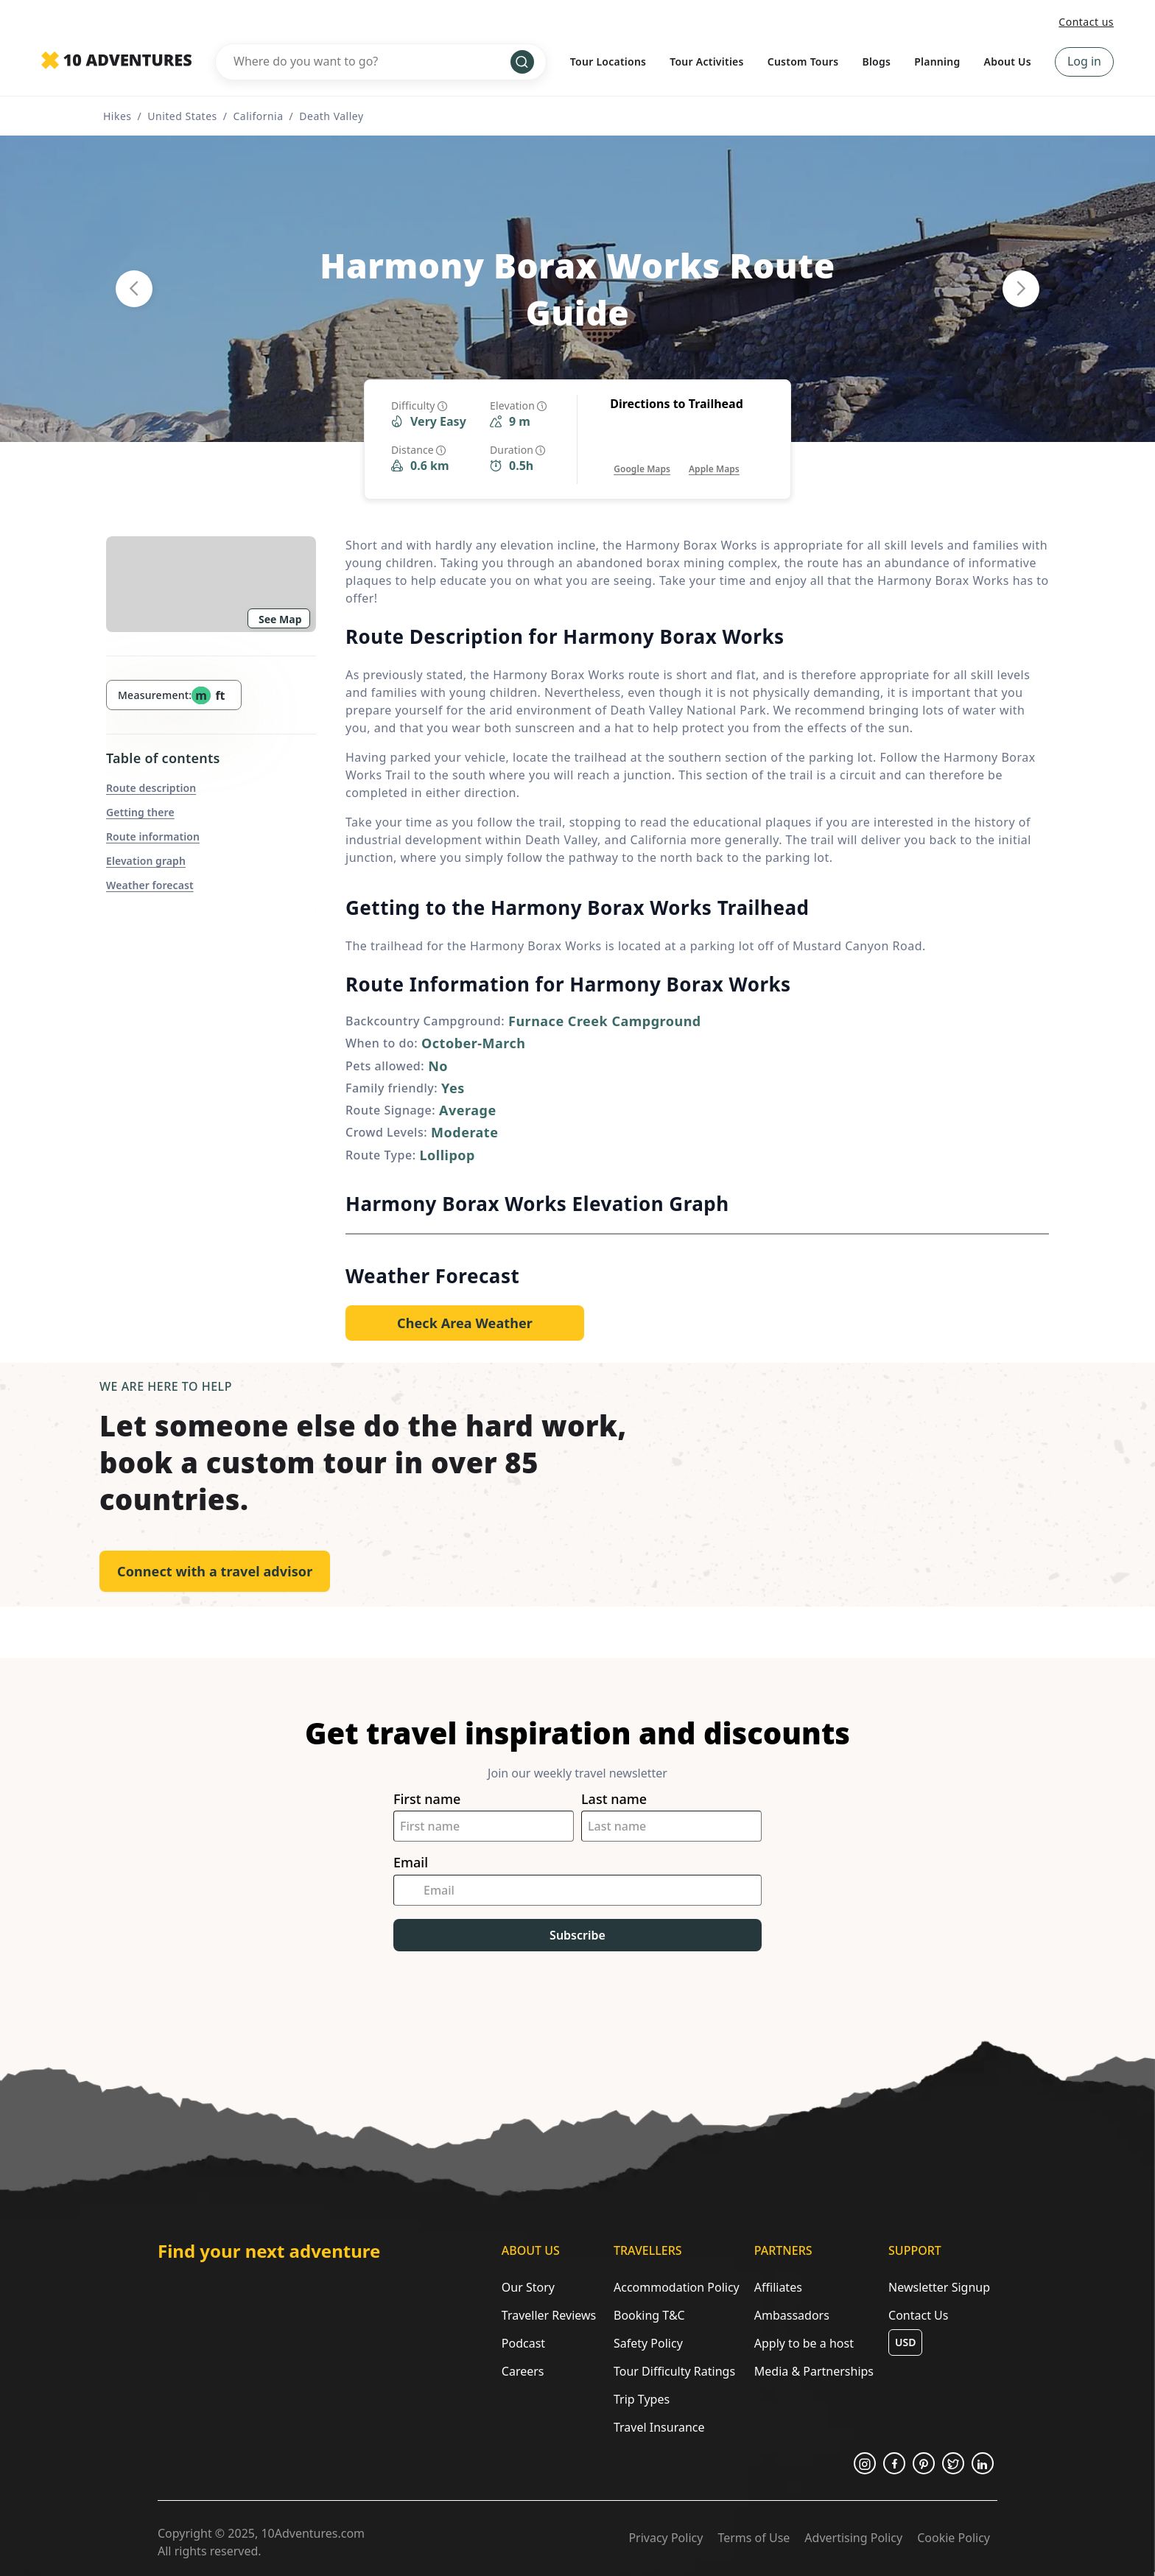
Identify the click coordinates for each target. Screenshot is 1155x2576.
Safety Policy (648, 2343)
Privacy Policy (665, 2538)
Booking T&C (649, 2315)
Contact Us (918, 2315)
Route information (153, 836)
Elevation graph (146, 861)
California (258, 116)
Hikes (117, 116)
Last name (614, 1799)
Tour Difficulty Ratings (674, 2371)
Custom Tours (803, 62)
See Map (280, 619)
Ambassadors (791, 2315)
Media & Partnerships (814, 2371)
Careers (523, 2371)
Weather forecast (150, 885)
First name (426, 1799)
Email (410, 1862)
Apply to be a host (804, 2343)
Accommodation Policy (677, 2287)
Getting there (140, 812)
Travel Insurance (659, 2427)
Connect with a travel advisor (214, 1571)
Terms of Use (753, 2538)
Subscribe (577, 1935)
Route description (151, 788)
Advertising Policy (853, 2538)
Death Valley (331, 116)
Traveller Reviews (549, 2315)
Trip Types (642, 2399)
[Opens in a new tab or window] (642, 454)
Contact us (1086, 22)
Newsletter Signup (939, 2287)
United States (182, 116)
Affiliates (778, 2287)
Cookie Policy (953, 2538)
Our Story (528, 2287)
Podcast (523, 2343)
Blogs (876, 62)
